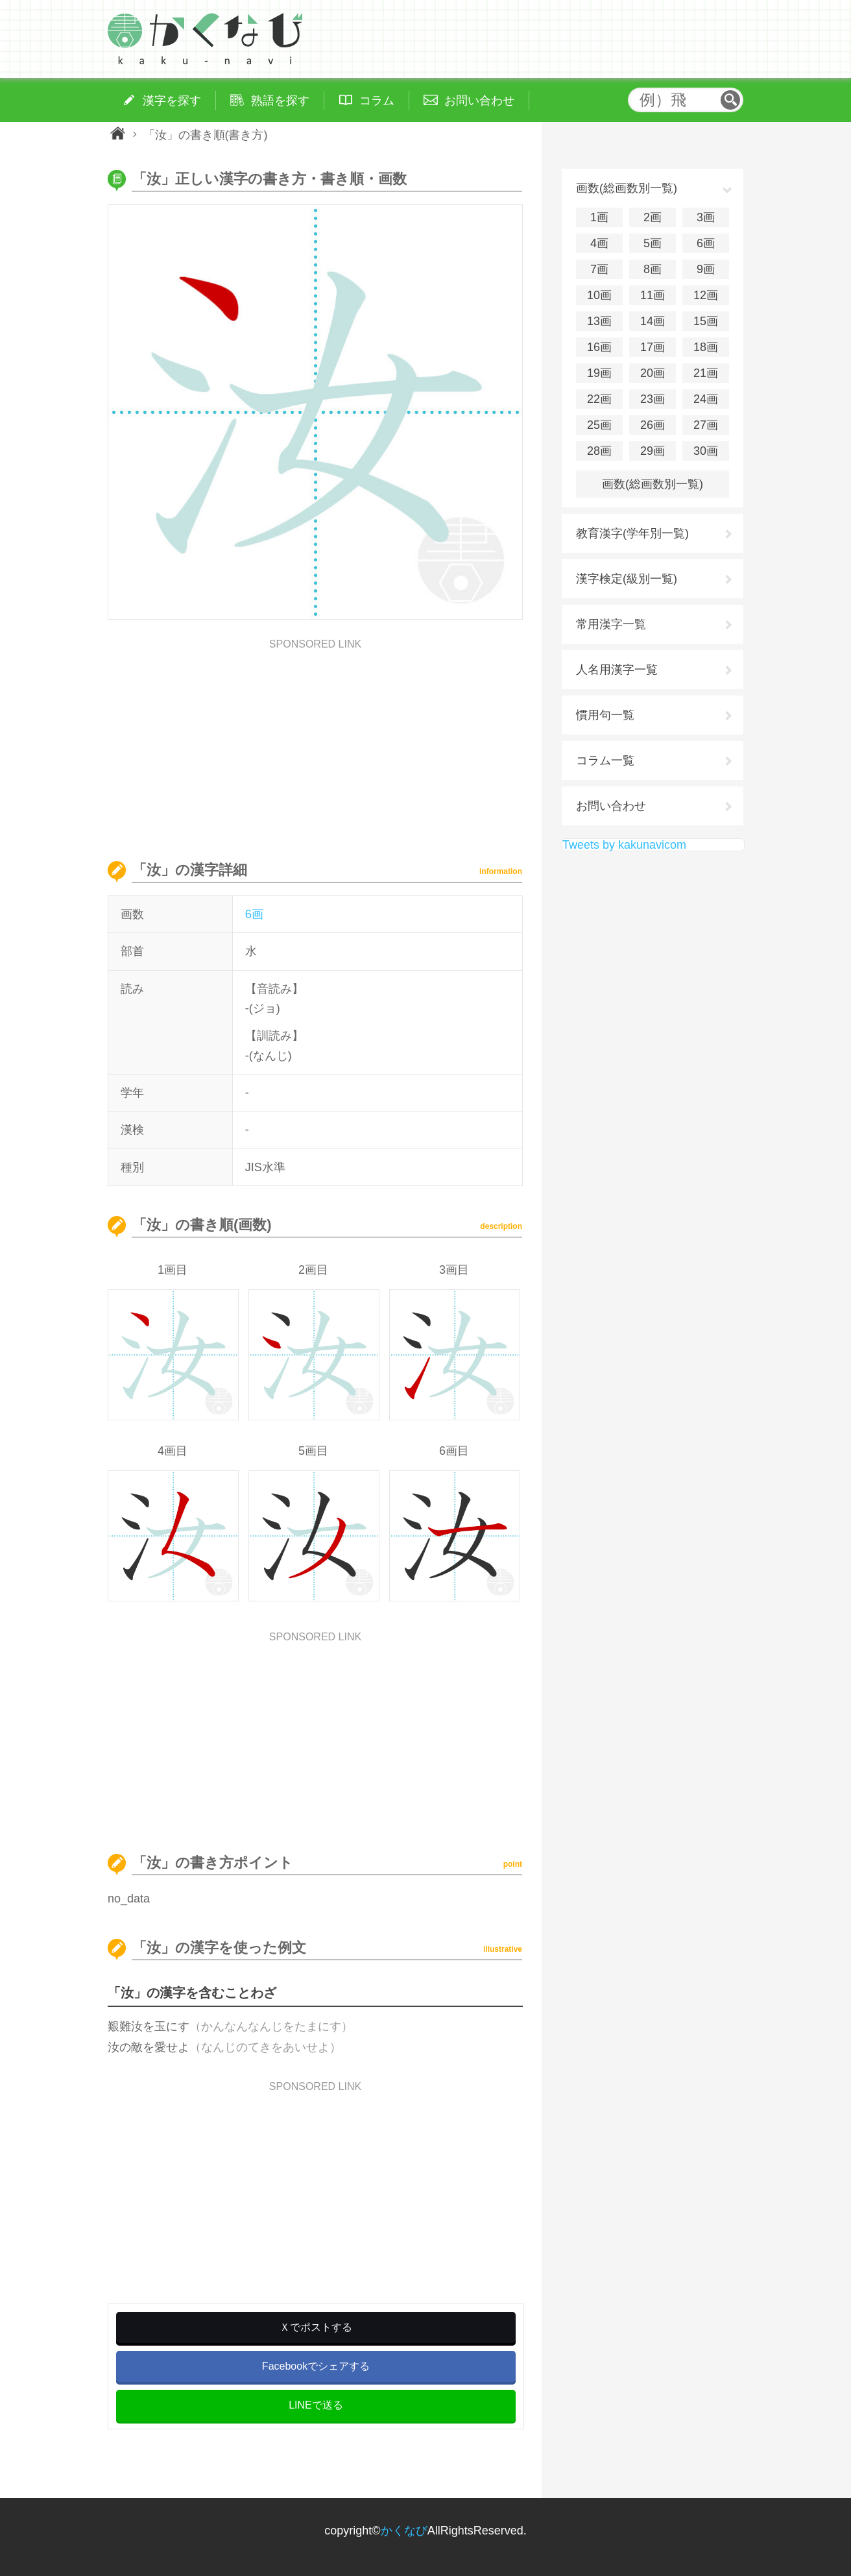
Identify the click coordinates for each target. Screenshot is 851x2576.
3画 (706, 217)
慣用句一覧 (605, 715)
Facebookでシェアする (316, 2366)
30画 (705, 450)
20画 (652, 373)
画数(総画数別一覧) (652, 484)
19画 (599, 373)
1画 (599, 217)
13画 (599, 321)
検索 (730, 100)
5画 (652, 243)
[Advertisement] (315, 740)
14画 (652, 321)
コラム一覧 (605, 760)
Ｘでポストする (316, 2327)
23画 (652, 399)
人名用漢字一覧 (617, 669)
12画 (705, 295)
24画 (705, 399)
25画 (599, 425)
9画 (706, 269)
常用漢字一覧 (611, 624)
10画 (599, 295)
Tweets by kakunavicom (624, 844)
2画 (652, 217)
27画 (705, 425)
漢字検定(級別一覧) (626, 578)
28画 (599, 450)
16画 (599, 347)
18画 (705, 347)
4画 (599, 243)
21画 (705, 373)
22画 (599, 399)
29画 (652, 450)
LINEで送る (316, 2405)
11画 (652, 295)
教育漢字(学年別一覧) (632, 533)
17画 (652, 347)
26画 (652, 425)
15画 (705, 321)
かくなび (404, 2530)
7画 (599, 269)
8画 (652, 269)
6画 (254, 914)
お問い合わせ (611, 805)
